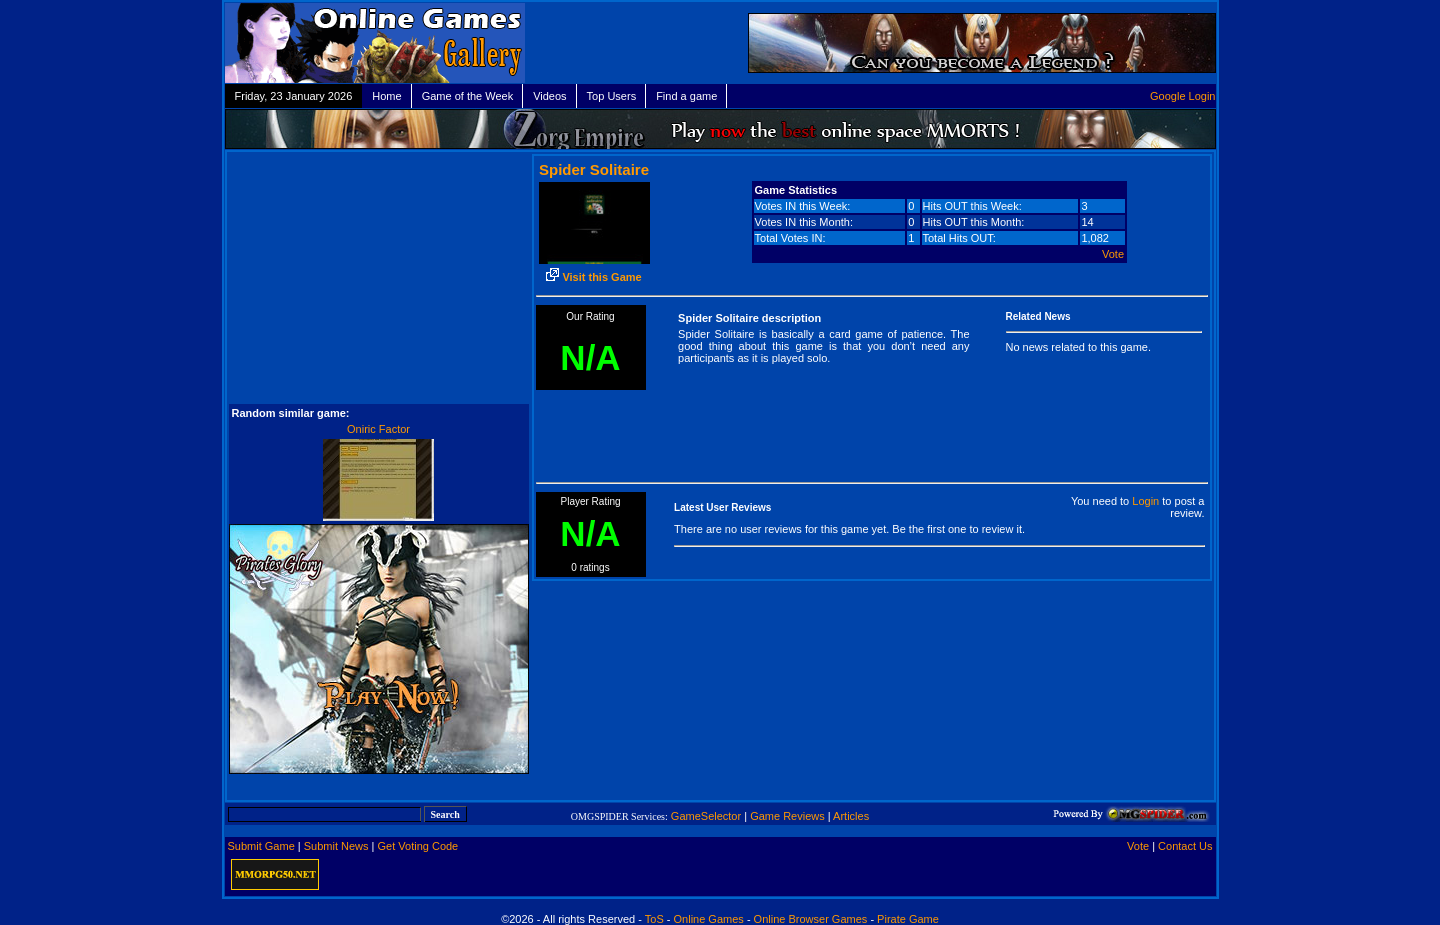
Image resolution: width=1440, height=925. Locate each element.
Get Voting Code (418, 846)
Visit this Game (593, 277)
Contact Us (1185, 846)
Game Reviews (787, 816)
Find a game (686, 96)
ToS (654, 919)
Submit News (336, 846)
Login (1145, 501)
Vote (1113, 254)
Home (386, 96)
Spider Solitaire (594, 169)
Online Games (709, 919)
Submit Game (261, 846)
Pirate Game (908, 919)
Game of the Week (468, 96)
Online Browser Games (811, 919)
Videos (549, 96)
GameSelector (706, 816)
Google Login (1182, 96)
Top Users (612, 96)
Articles (851, 816)
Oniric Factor (378, 429)
